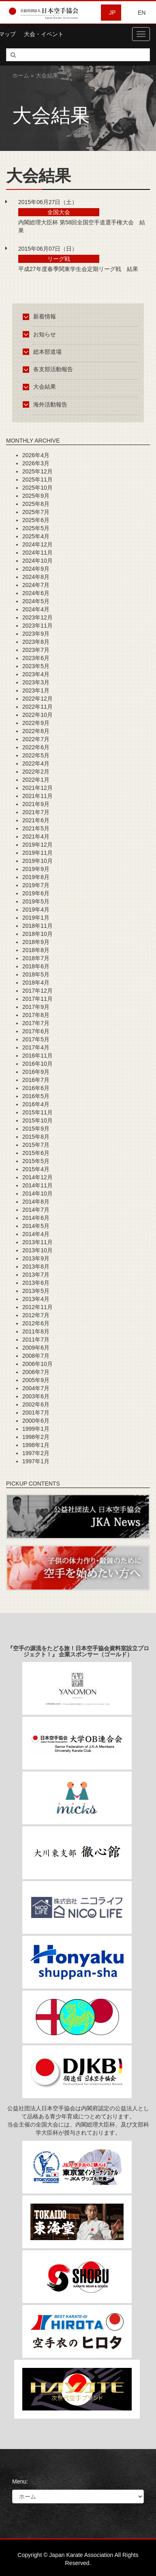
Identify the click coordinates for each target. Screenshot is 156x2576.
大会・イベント (44, 34)
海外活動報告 (46, 404)
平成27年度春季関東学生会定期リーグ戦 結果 (78, 269)
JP (112, 12)
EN (141, 12)
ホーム (20, 75)
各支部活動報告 (49, 369)
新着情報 (41, 316)
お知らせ (41, 334)
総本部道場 (44, 351)
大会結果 (41, 386)
